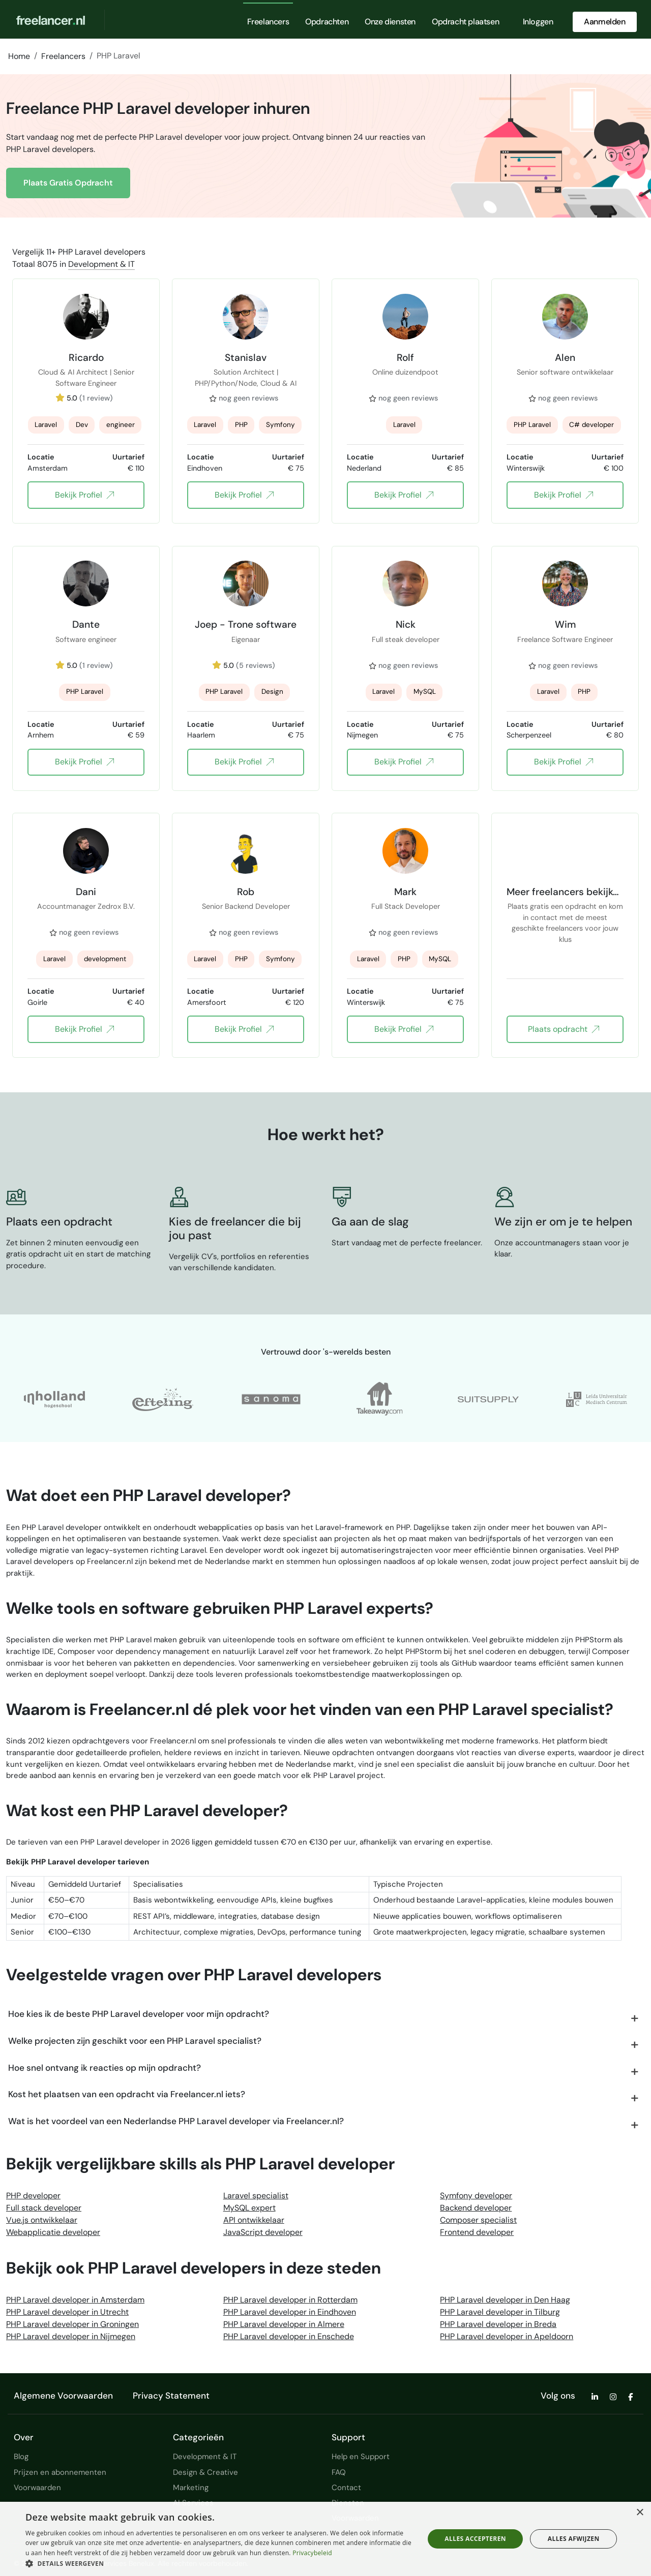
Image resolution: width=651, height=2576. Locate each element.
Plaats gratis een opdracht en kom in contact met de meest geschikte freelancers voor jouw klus (565, 912)
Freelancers (268, 21)
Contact (346, 2487)
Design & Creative (205, 2472)
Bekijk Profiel (84, 495)
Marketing (191, 2487)
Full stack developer (43, 2207)
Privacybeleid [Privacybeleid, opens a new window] (312, 2553)
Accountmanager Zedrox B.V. (86, 906)
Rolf (405, 357)
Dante (86, 624)
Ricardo (86, 357)
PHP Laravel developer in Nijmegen (70, 2336)
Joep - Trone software (246, 624)
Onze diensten (390, 21)
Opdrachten (326, 21)
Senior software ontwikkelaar (565, 372)
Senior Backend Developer (246, 906)
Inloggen (538, 21)
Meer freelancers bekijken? (565, 891)
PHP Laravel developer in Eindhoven (289, 2312)
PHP (241, 424)
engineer (120, 424)
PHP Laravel (532, 424)
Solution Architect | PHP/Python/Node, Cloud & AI (246, 377)
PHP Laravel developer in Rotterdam (290, 2299)
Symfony (280, 424)
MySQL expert (249, 2207)
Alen (565, 357)
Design (272, 691)
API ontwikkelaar (253, 2220)
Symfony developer (476, 2195)
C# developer (591, 424)
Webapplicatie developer (53, 2232)
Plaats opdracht (563, 1029)
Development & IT (101, 264)
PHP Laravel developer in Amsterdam (75, 2299)
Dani (86, 891)
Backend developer (476, 2207)
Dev (82, 424)
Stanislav (246, 357)
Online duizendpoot (405, 372)
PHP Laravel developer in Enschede (288, 2336)
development (105, 959)
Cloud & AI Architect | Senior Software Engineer (86, 377)
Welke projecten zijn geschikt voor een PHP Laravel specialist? (134, 2040)
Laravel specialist (255, 2195)
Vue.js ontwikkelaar (41, 2220)
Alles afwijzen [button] (574, 2538)
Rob (245, 891)
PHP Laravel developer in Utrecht (67, 2312)
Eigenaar (245, 639)
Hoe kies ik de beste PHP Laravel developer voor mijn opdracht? (138, 2013)
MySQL (424, 691)
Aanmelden (604, 21)
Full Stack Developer (405, 906)
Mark (405, 891)
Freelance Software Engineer (565, 639)
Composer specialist (478, 2220)
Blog (21, 2456)
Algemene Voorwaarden (63, 2395)
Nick (406, 624)
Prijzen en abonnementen (60, 2472)
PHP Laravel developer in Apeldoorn (506, 2336)
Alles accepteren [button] (475, 2538)
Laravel (46, 424)
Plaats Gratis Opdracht (68, 182)
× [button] (639, 2513)
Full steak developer (405, 639)
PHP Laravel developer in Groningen (72, 2324)
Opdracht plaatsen (465, 21)
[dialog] (325, 2539)
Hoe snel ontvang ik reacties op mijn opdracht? (104, 2067)
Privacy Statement (171, 2395)
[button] (218, 2563)
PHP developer (33, 2195)
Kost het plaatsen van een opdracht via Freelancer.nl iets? (126, 2094)
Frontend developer (477, 2232)
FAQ (339, 2472)
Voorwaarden (37, 2487)
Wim (565, 624)
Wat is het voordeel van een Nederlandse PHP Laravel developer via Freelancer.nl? (176, 2121)
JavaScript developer (263, 2232)
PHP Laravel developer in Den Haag (505, 2299)
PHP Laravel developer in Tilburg (500, 2312)
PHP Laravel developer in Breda (498, 2324)
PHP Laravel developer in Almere (283, 2324)
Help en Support (361, 2456)
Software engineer (85, 639)
